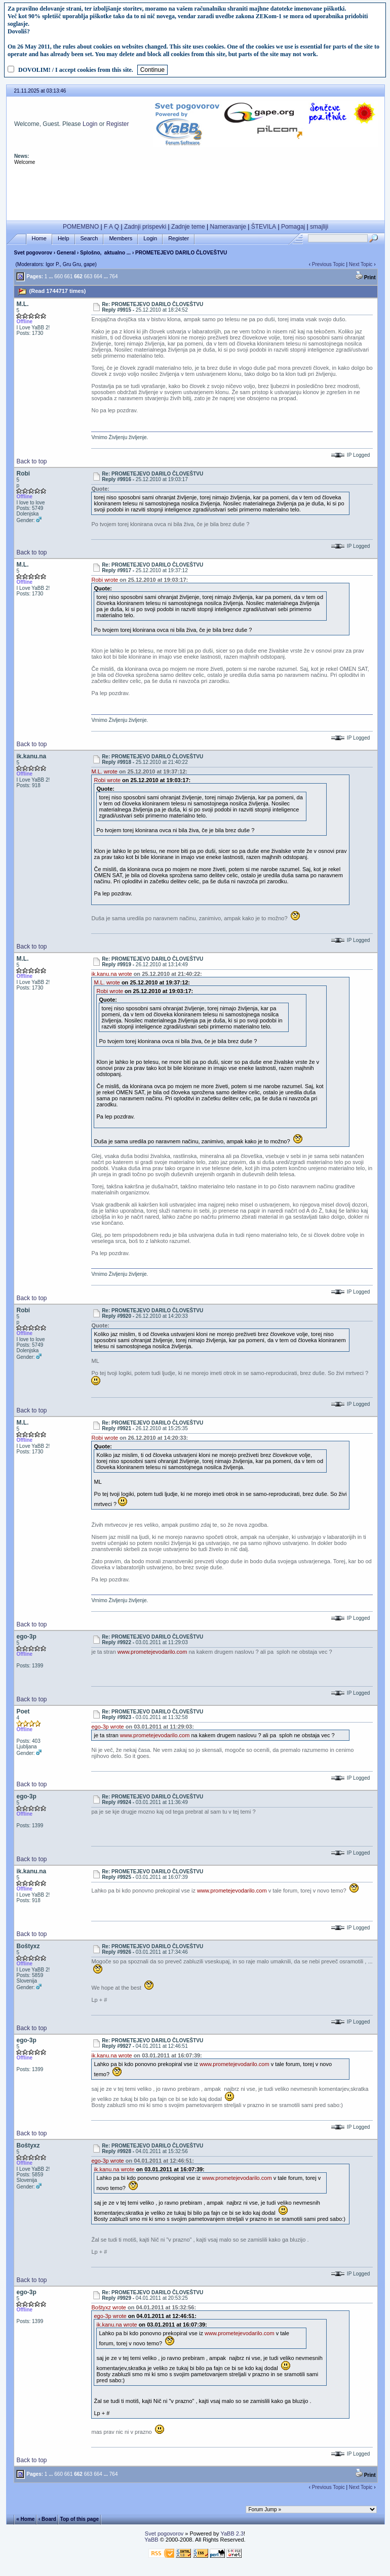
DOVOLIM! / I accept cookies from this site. (75, 69)
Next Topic (361, 264)
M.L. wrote (104, 771)
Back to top (31, 461)
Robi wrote (104, 580)
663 (88, 2474)
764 (113, 2474)
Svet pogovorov (33, 252)
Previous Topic (328, 2487)
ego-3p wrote (107, 1727)
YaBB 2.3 (232, 2533)
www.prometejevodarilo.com (152, 1652)
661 (68, 2474)
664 (98, 2474)
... (51, 2474)
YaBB (151, 2540)
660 (58, 2474)
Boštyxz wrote (108, 2307)
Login (90, 123)
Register (117, 123)
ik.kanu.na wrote (111, 974)
